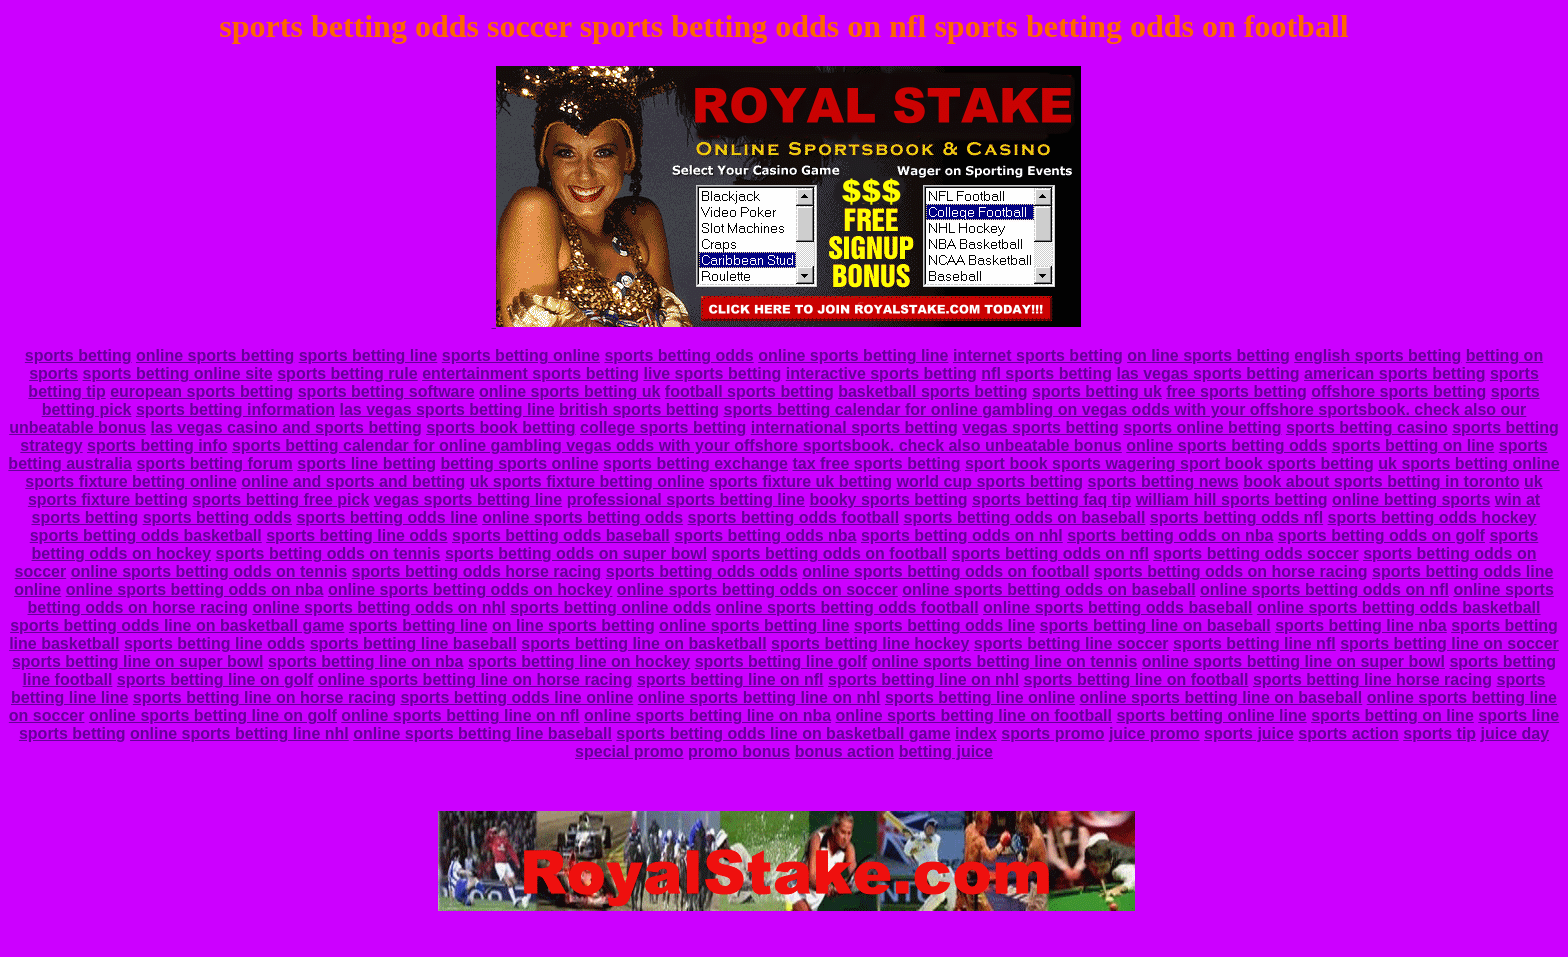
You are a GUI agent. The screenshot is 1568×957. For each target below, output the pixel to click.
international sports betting (854, 427)
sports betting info (157, 445)
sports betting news (1163, 481)
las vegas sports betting (1207, 373)
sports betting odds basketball (146, 535)
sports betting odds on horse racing (1231, 571)
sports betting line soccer (1071, 643)
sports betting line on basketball (643, 643)
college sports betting (663, 427)
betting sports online (519, 463)
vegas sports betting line (468, 499)
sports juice (1249, 733)
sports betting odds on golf (1381, 535)
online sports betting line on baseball (1221, 697)
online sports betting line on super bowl (1293, 661)
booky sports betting (888, 499)
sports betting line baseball (413, 643)
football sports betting (749, 391)
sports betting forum (214, 463)
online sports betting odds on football (945, 571)
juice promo (1154, 733)
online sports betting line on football (974, 715)
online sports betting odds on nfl (1324, 589)
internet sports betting (1038, 355)
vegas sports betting (1040, 427)
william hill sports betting (1232, 499)
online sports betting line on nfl (460, 715)
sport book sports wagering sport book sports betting (1169, 463)
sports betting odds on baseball (1025, 517)
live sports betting (712, 373)
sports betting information (235, 409)
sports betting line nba (1361, 625)
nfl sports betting (1046, 373)
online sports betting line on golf (213, 715)
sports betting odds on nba (1170, 535)
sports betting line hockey (870, 643)
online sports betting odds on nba (195, 589)
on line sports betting (1208, 355)
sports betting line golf (781, 661)
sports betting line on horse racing (264, 697)
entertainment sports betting (530, 373)
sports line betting (366, 463)
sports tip (1439, 733)
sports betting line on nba (366, 661)
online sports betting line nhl (239, 733)
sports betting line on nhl (923, 679)
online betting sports (1411, 499)
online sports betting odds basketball (1399, 607)
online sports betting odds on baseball (1048, 589)
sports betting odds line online (516, 697)
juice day (1515, 733)
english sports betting (1377, 355)
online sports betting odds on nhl (378, 607)
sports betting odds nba (765, 535)
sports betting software (386, 391)
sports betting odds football (794, 517)
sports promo (1052, 733)
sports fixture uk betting (800, 481)
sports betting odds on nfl (1050, 553)
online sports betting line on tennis (1005, 661)
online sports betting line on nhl (759, 697)
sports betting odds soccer (1255, 553)
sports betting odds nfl (1236, 517)
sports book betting (500, 427)
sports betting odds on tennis (328, 553)
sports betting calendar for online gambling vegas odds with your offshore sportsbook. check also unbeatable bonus (677, 445)
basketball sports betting (932, 391)
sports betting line (368, 355)
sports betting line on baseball (1155, 625)
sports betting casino (1367, 427)
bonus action (845, 751)
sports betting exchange (695, 463)
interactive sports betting (881, 373)
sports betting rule (347, 373)
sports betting (78, 355)
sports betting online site (178, 373)
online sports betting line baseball (482, 733)
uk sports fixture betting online (587, 481)
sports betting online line (1211, 715)
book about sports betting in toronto (1381, 481)
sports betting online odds (610, 607)
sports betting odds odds (702, 571)
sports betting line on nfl (730, 679)
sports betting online (521, 355)
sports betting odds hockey (1432, 517)
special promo (629, 751)
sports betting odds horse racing (477, 571)
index (976, 733)
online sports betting (215, 355)
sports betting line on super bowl (138, 661)
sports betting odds (678, 355)
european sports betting (201, 391)
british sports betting (639, 409)
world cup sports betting (989, 481)
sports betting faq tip (1051, 499)
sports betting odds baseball (561, 535)
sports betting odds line (386, 517)
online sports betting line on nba (707, 715)
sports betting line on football (1136, 679)
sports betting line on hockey (579, 661)
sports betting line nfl (1254, 643)
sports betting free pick (280, 499)
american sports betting (1394, 373)
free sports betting (1236, 391)
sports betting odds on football (830, 553)
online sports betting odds (1226, 445)
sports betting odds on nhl (962, 535)
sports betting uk (1097, 391)
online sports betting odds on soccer (757, 589)
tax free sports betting (876, 463)
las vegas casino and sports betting (286, 427)
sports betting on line (1413, 445)
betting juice (946, 751)
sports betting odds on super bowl (576, 553)
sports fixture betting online (131, 481)
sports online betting (1202, 427)
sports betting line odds (356, 535)
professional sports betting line (686, 499)
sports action (1348, 733)
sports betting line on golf (215, 679)
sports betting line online (980, 697)
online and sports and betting (353, 481)
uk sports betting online (1468, 463)
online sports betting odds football (847, 607)
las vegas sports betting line (446, 409)
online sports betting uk (569, 391)
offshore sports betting (1398, 391)
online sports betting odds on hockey (470, 589)
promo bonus (739, 751)
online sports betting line (853, 355)
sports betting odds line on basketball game (177, 625)
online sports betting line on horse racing (475, 679)
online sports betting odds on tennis (209, 571)
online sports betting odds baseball (1117, 607)
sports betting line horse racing (1372, 679)
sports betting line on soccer (1449, 643)
